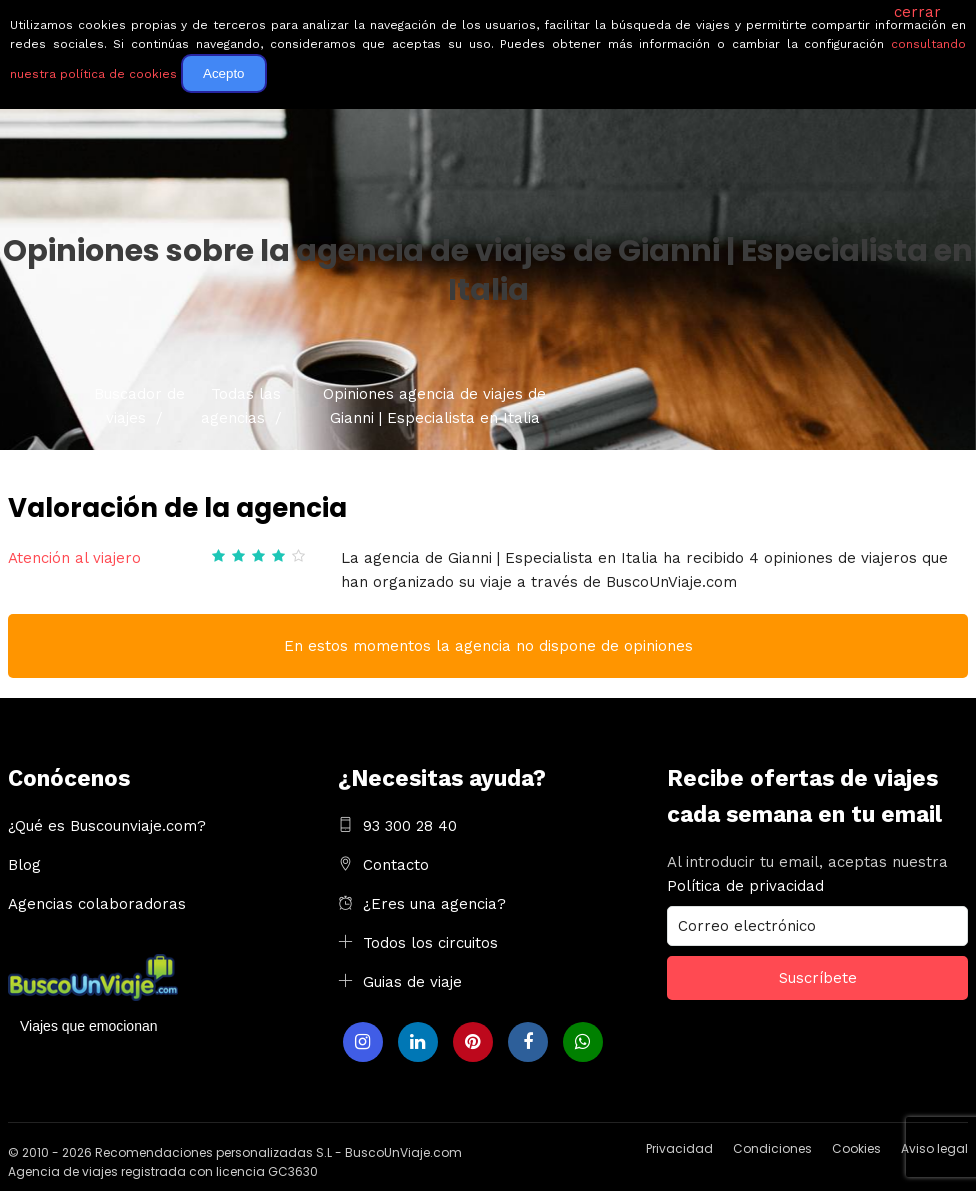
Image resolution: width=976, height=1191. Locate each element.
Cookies (856, 1148)
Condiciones (772, 1148)
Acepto (224, 73)
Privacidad (679, 1148)
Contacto (396, 865)
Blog (24, 865)
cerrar (917, 12)
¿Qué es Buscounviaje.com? (107, 826)
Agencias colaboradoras (97, 904)
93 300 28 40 (410, 826)
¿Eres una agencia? (434, 904)
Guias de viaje (412, 982)
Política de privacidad (745, 886)
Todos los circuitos (430, 943)
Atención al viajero (74, 558)
